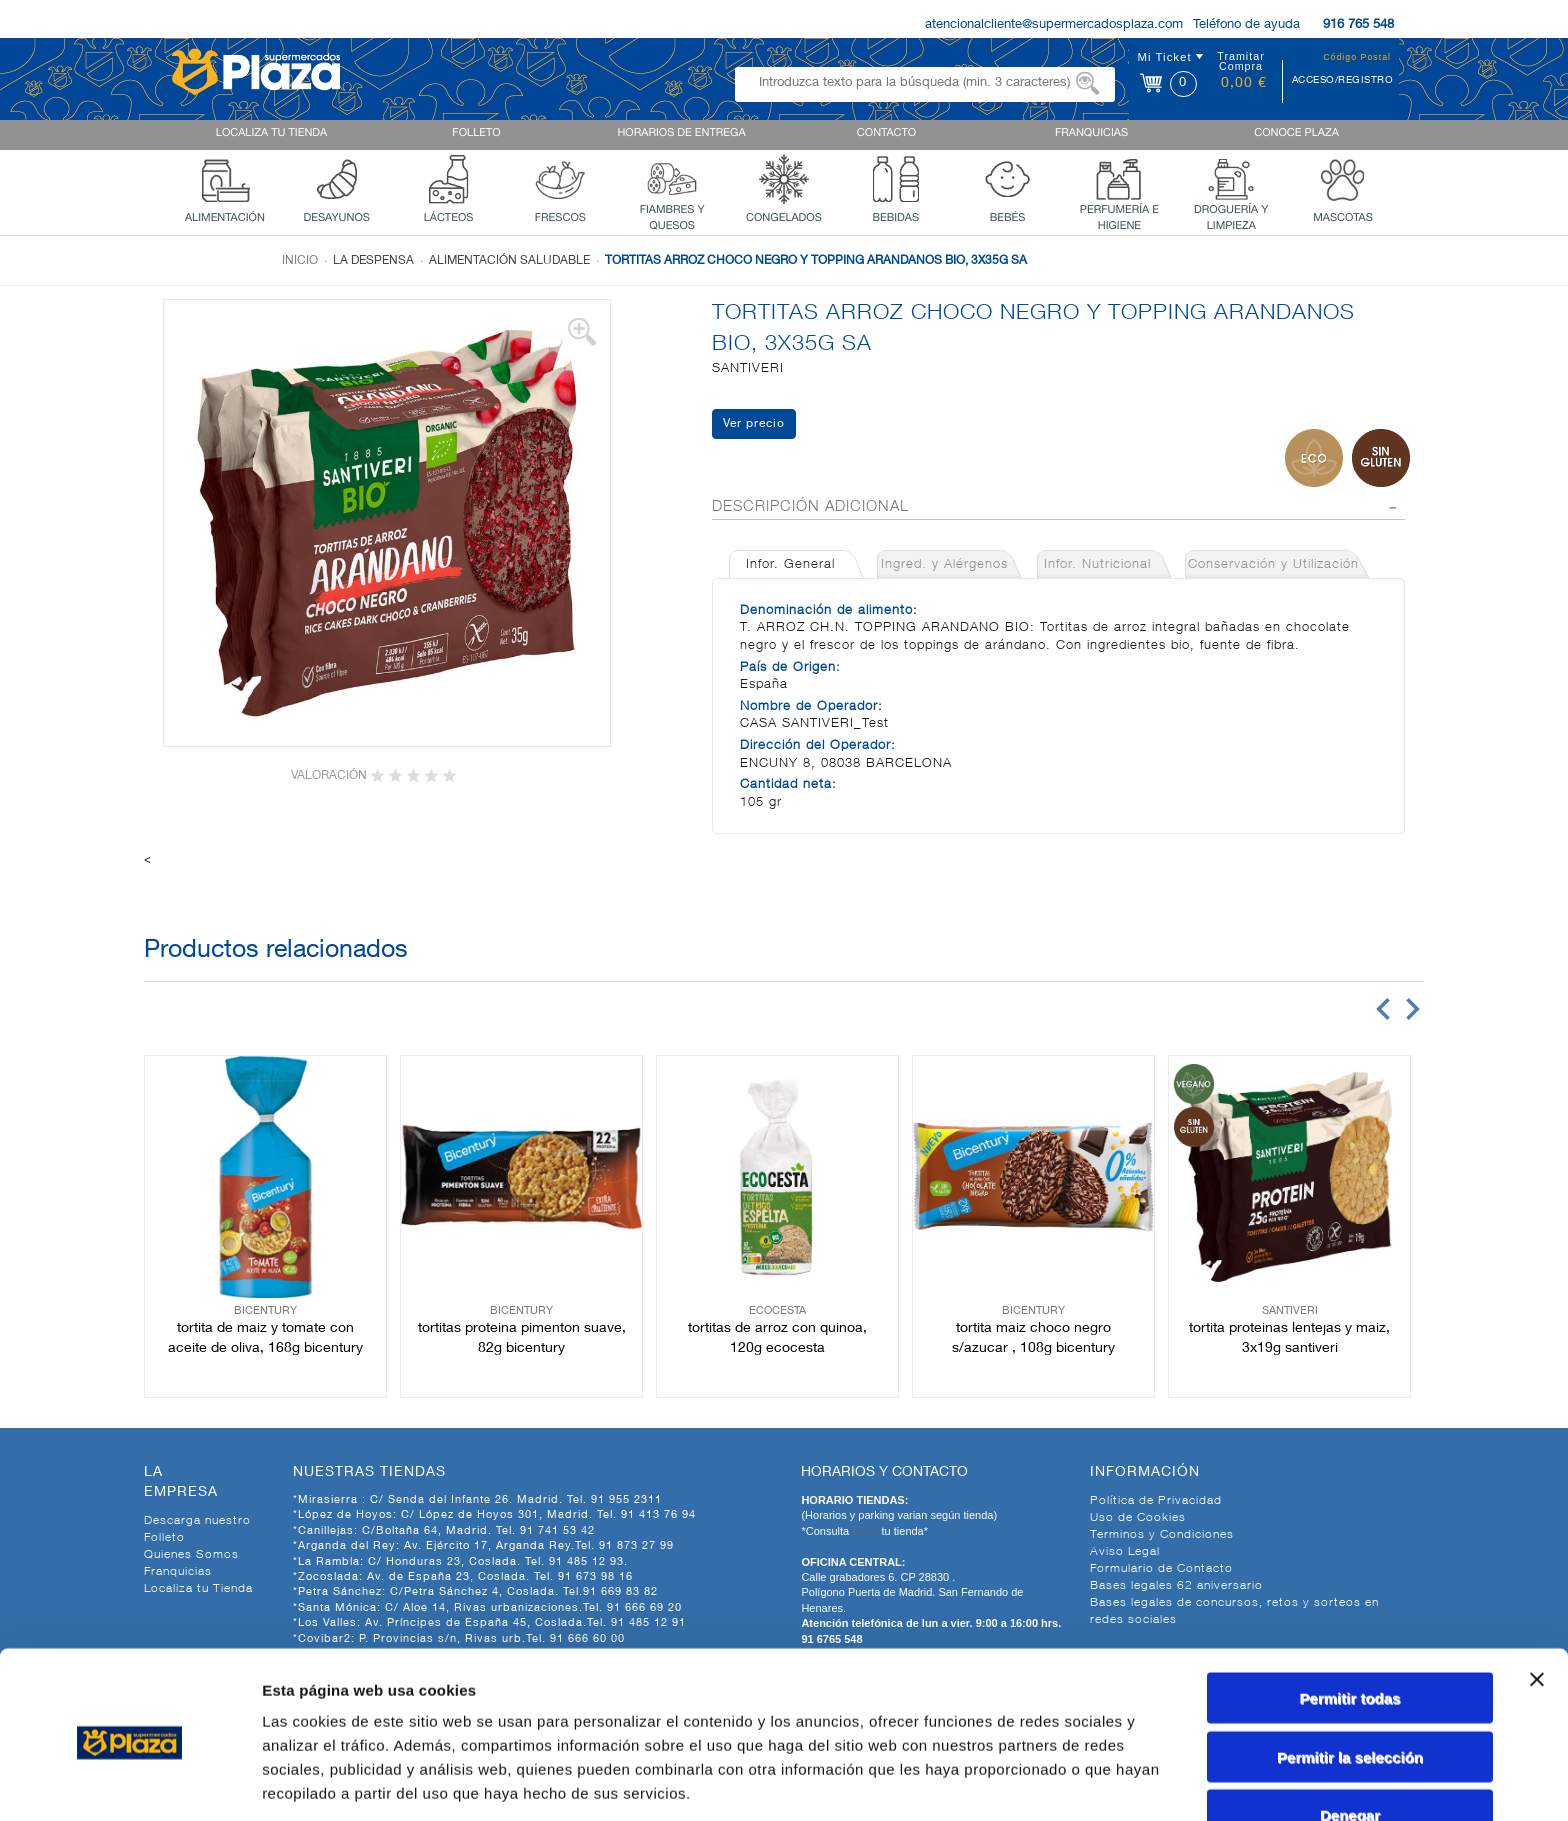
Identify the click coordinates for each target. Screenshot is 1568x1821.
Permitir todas (1350, 1621)
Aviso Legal (1125, 1552)
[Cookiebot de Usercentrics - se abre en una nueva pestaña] (129, 1782)
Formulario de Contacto (1161, 1569)
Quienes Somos (191, 1555)
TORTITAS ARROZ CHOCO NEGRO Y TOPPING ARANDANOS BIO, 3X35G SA (816, 261)
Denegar (1350, 1738)
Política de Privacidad (1156, 1501)
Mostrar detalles (1082, 1781)
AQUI (867, 1531)
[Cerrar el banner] (1537, 1603)
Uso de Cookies (1138, 1518)
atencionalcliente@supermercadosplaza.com (1054, 25)
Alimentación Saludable (509, 261)
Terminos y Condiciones (1162, 1535)
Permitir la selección (1350, 1680)
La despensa (373, 261)
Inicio (300, 261)
